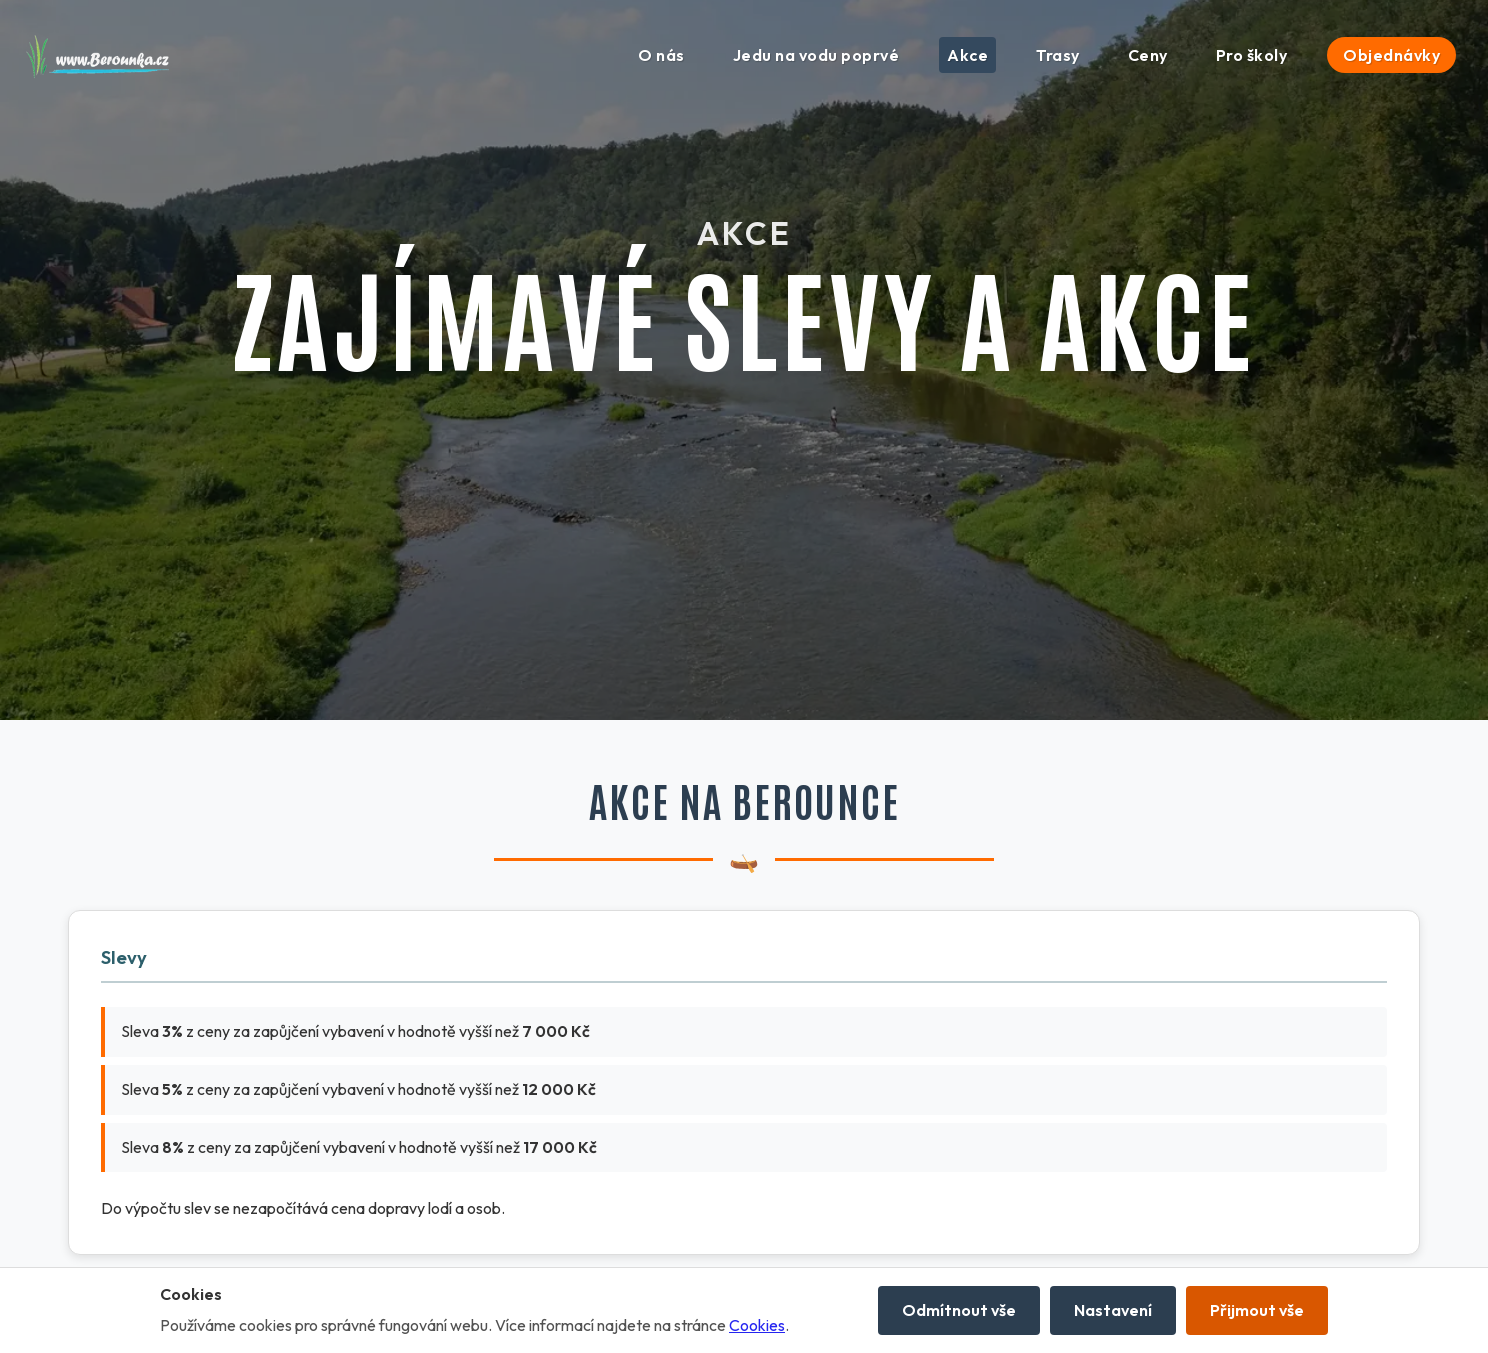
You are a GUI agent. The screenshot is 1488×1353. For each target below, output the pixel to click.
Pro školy (1252, 55)
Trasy (1058, 55)
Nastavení (1113, 1310)
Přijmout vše (1257, 1310)
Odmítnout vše (959, 1310)
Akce (967, 55)
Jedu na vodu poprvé (816, 55)
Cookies (757, 1325)
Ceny (1148, 55)
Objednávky (1391, 55)
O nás (661, 55)
